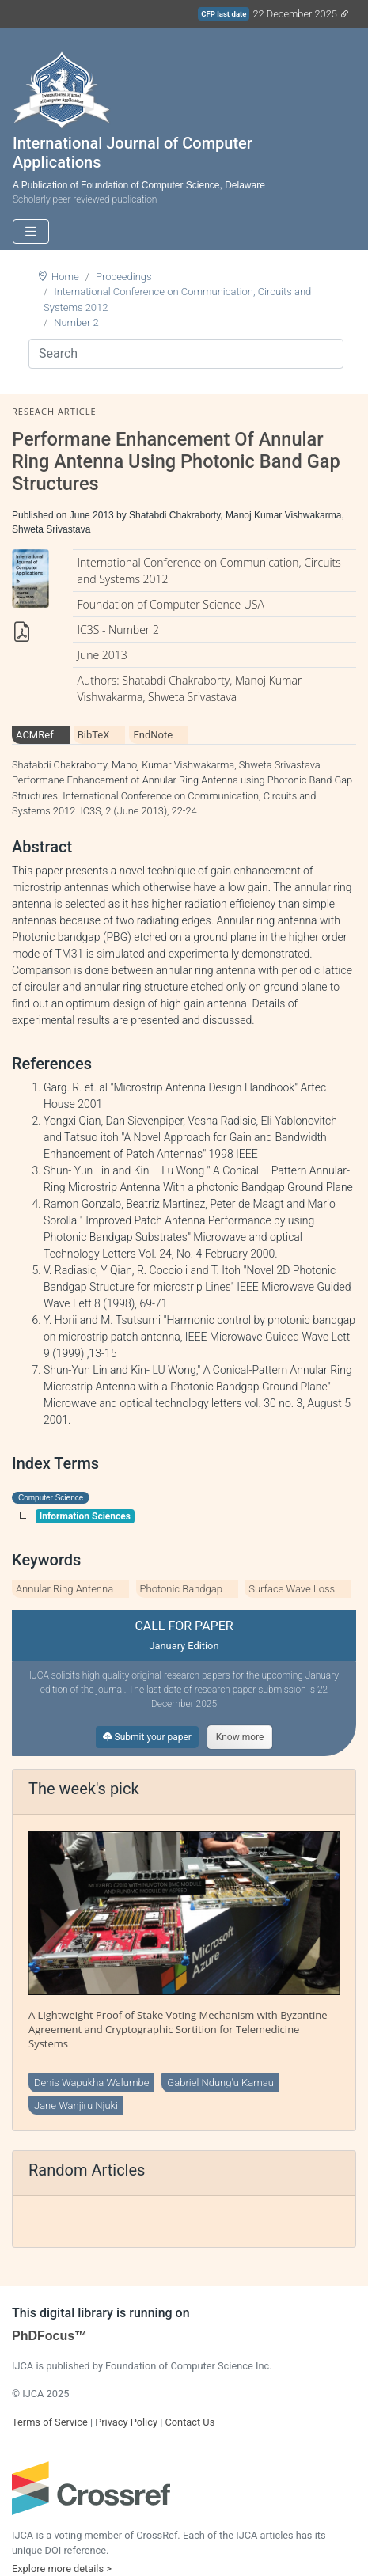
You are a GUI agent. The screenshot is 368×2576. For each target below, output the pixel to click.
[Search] (185, 354)
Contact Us (189, 2422)
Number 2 (76, 322)
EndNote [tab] (153, 735)
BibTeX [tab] (94, 735)
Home (65, 277)
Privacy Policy (126, 2422)
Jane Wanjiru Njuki (76, 2105)
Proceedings (124, 277)
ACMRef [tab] (35, 735)
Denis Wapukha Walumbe (91, 2082)
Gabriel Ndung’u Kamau (220, 2082)
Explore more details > (62, 2568)
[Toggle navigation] (31, 231)
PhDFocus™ (49, 2336)
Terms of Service (50, 2422)
